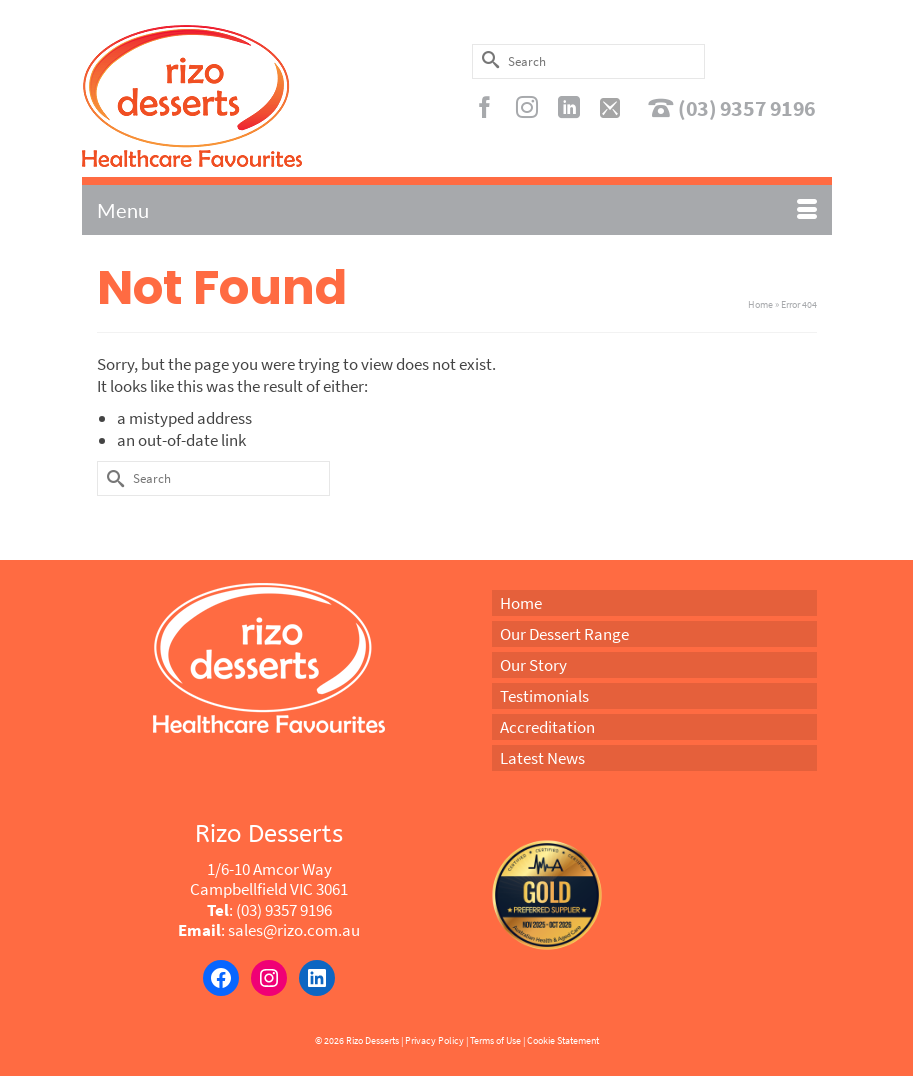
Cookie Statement (563, 1040)
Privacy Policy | (436, 1040)
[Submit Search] (487, 59)
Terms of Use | (497, 1040)
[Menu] (457, 210)
